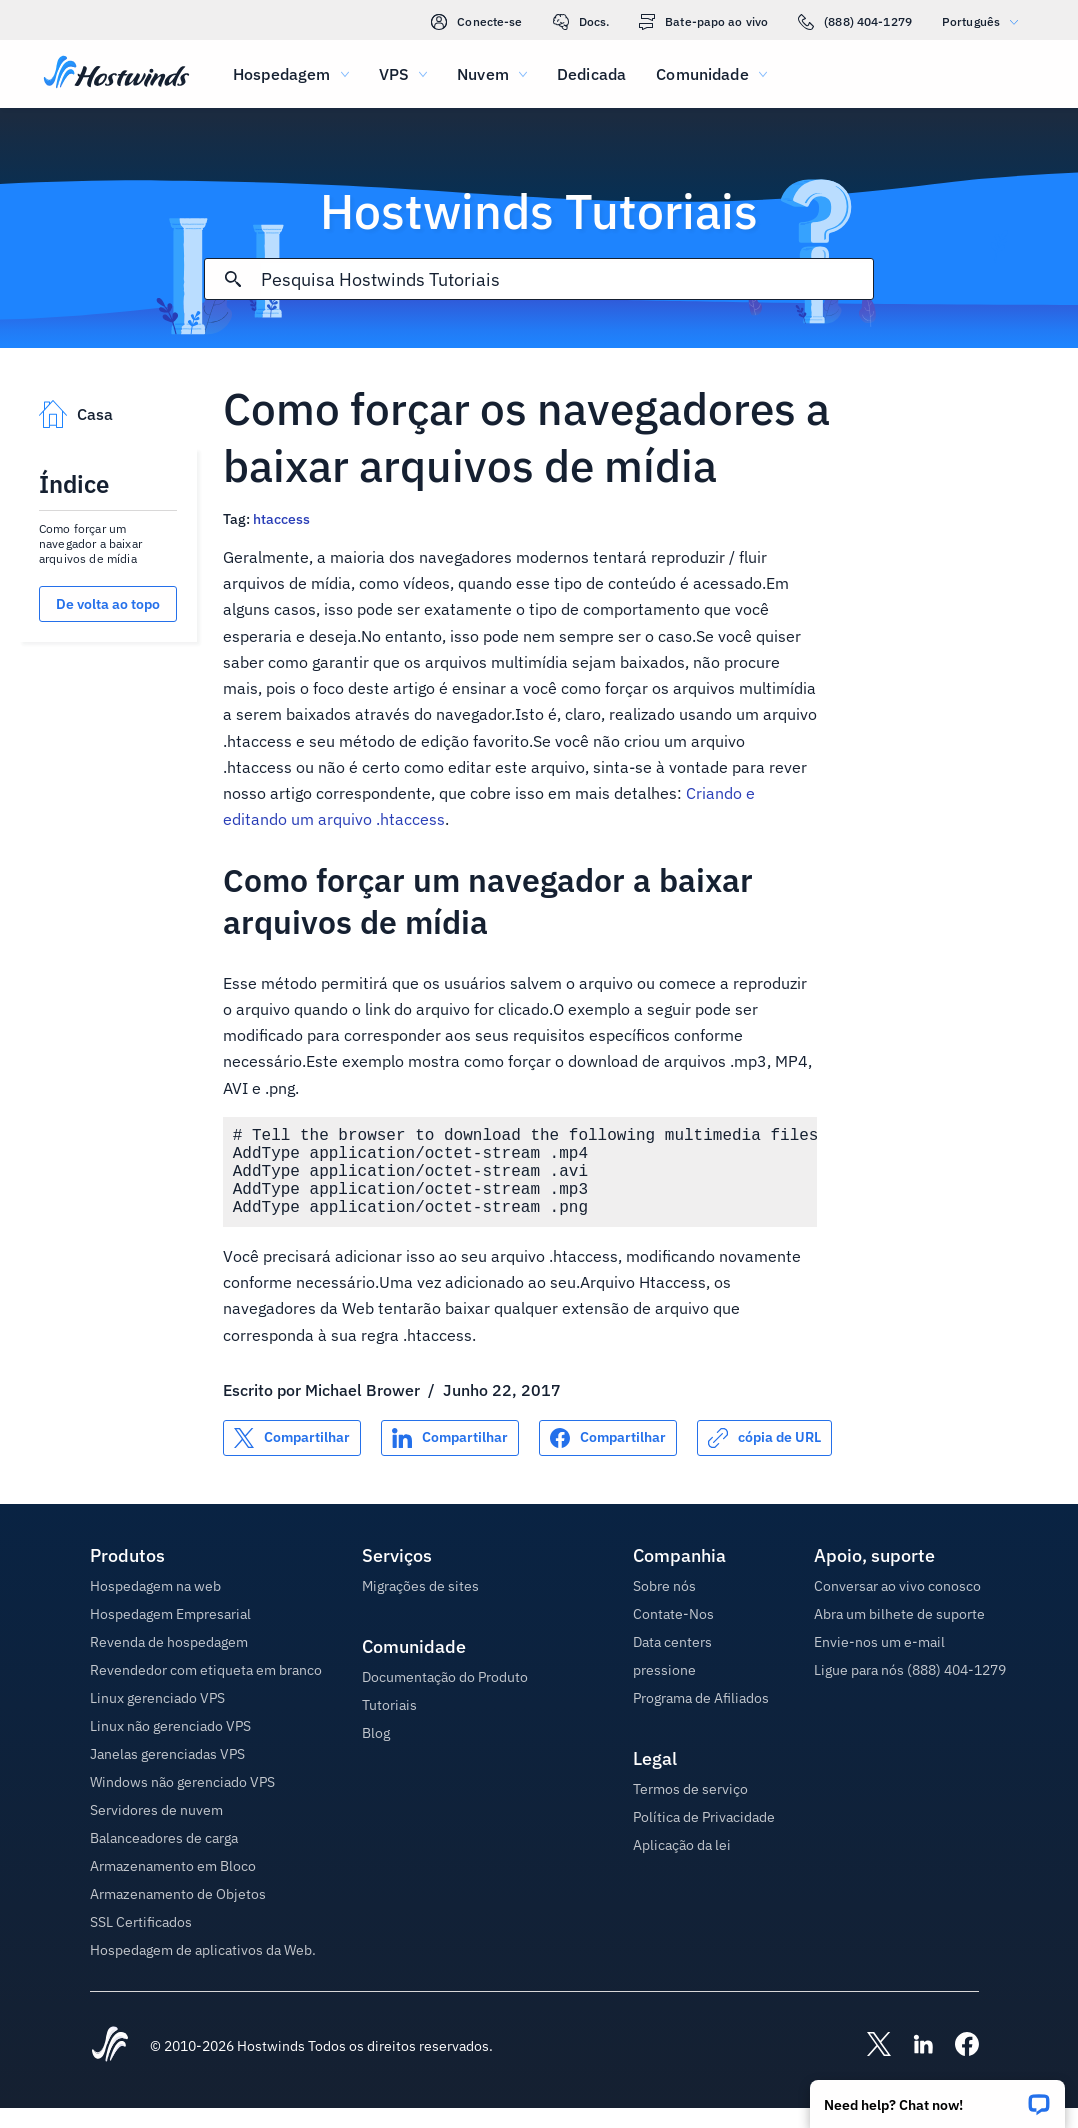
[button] (937, 2097)
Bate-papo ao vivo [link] (703, 22)
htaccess (281, 519)
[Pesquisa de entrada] (567, 279)
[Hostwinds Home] (110, 2066)
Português (985, 21)
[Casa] (116, 74)
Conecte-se (476, 22)
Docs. (581, 22)
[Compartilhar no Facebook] (608, 1458)
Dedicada (591, 74)
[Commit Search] (233, 279)
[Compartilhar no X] (292, 1458)
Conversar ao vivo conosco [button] (897, 1606)
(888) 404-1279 (855, 22)
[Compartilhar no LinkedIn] (450, 1458)
